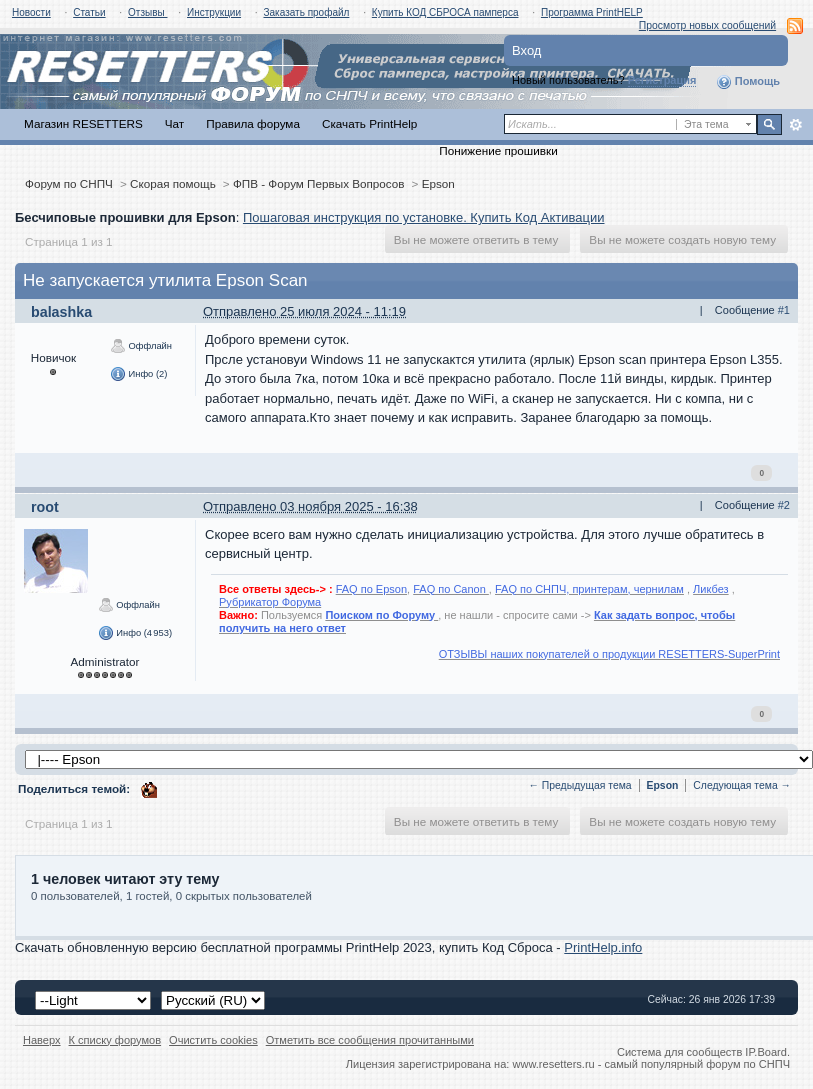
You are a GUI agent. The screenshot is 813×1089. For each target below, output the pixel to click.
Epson (438, 183)
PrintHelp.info (603, 947)
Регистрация (662, 80)
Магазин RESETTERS (83, 123)
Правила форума (253, 123)
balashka (61, 312)
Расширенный (795, 125)
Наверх (42, 1040)
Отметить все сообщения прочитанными (370, 1040)
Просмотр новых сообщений (707, 25)
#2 (784, 505)
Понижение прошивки (498, 150)
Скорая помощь (173, 183)
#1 (784, 310)
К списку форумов (115, 1040)
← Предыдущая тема (580, 785)
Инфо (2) (138, 374)
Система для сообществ (679, 1052)
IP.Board (766, 1052)
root (45, 507)
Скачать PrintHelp (369, 123)
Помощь (748, 82)
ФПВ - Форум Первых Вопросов (319, 183)
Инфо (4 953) (135, 633)
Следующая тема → (742, 785)
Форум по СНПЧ (69, 183)
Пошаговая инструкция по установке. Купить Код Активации (424, 217)
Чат (174, 123)
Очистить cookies (213, 1040)
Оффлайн (141, 346)
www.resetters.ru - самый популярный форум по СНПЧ (651, 1064)
